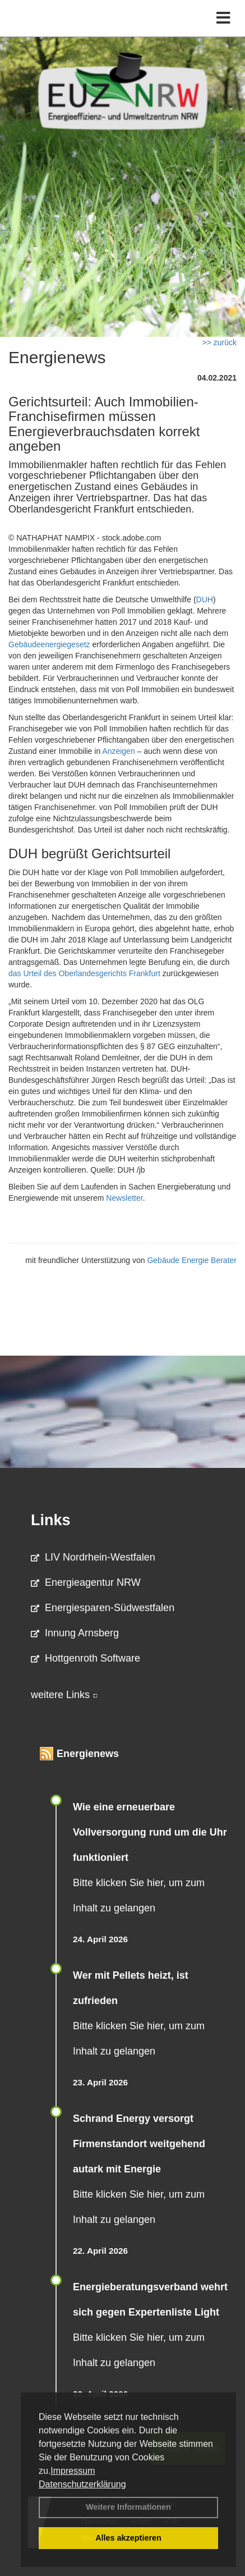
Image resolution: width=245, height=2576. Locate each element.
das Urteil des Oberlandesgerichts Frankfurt (84, 973)
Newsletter (124, 1197)
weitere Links (64, 1694)
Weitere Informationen (128, 2506)
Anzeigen (118, 751)
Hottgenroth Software (85, 1658)
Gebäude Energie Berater (192, 1260)
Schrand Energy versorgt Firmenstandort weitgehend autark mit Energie (139, 2144)
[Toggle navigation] (223, 18)
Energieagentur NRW (86, 1582)
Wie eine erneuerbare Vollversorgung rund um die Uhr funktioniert (150, 1832)
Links (51, 1520)
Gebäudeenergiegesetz (49, 644)
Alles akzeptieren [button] (128, 2537)
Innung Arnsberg (75, 1633)
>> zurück (219, 342)
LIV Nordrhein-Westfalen (93, 1557)
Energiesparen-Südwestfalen (102, 1607)
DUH (204, 599)
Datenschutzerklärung (82, 2484)
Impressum (72, 2471)
